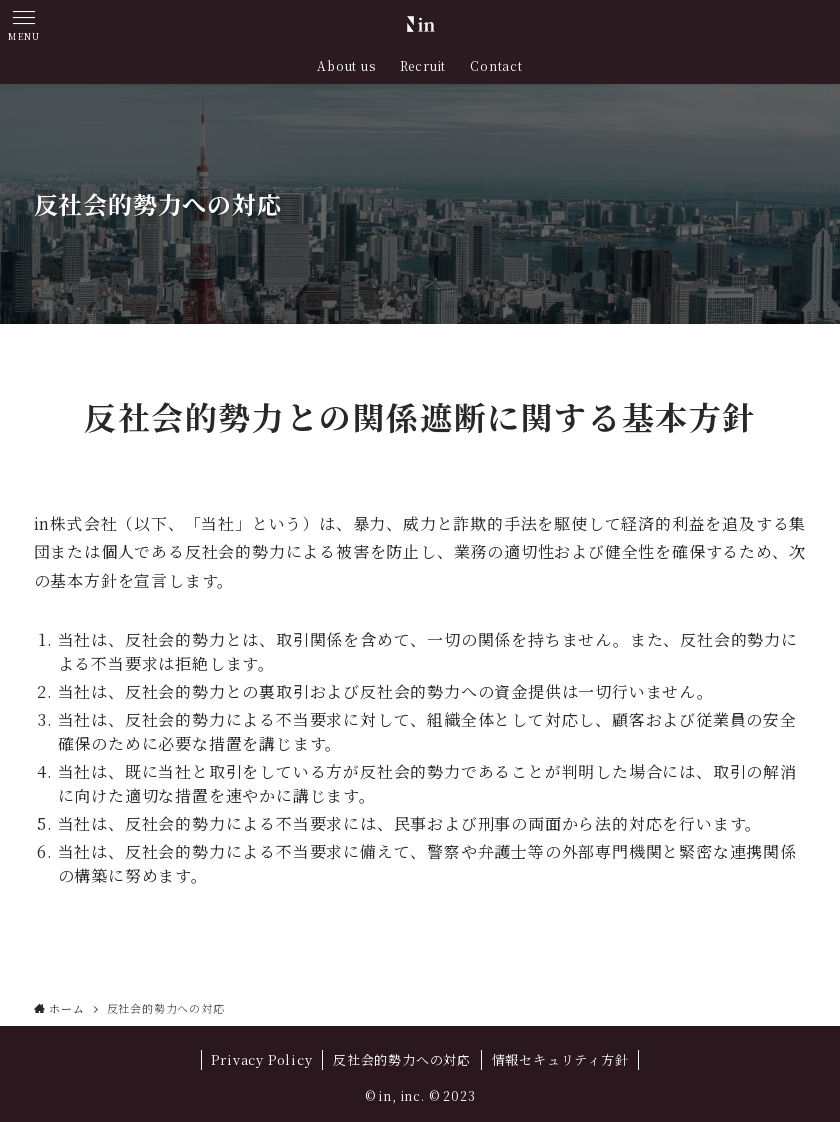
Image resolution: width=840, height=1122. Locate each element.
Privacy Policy (261, 1059)
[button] (24, 24)
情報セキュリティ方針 (560, 1059)
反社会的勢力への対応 (402, 1059)
